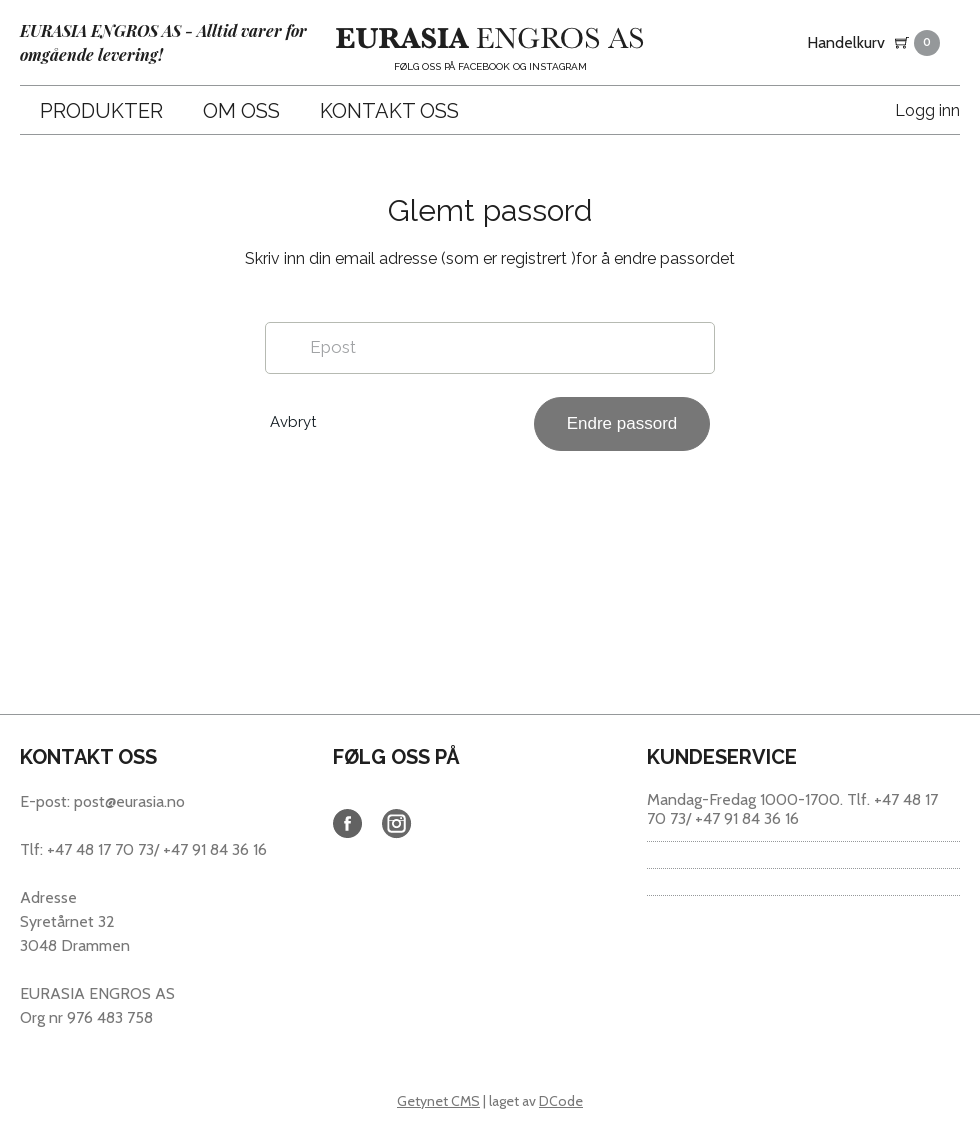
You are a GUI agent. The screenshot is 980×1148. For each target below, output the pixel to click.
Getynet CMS (438, 1101)
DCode (561, 1101)
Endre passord (622, 423)
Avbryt (293, 422)
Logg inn (927, 110)
